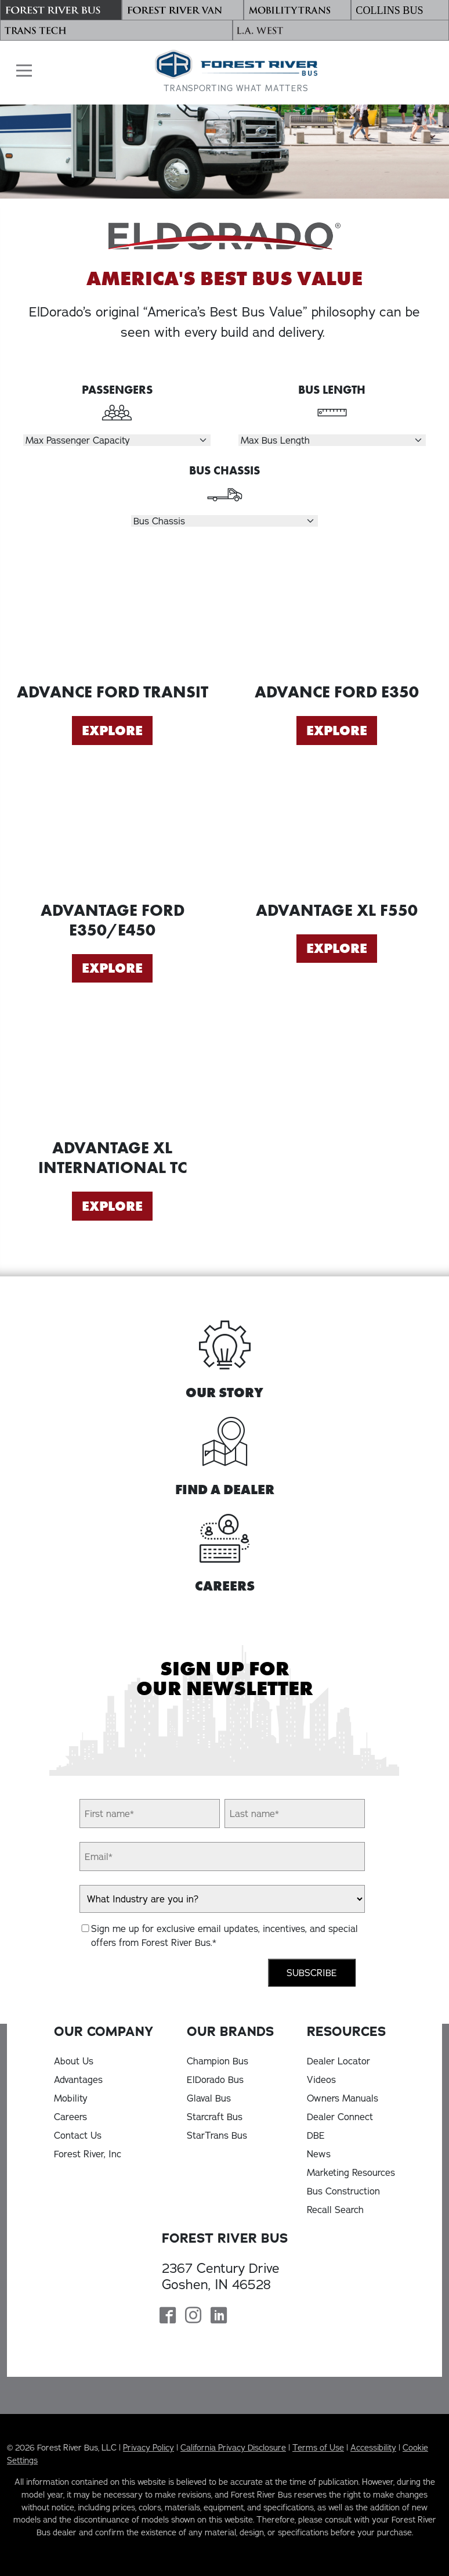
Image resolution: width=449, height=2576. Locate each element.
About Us (73, 2061)
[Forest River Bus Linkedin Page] (218, 2316)
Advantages (78, 2079)
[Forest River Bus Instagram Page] (193, 2316)
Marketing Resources (351, 2172)
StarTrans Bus (217, 2135)
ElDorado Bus (215, 2079)
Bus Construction (343, 2191)
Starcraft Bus (214, 2116)
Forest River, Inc (87, 2154)
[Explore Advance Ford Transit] (112, 614)
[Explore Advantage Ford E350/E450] (112, 832)
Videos (321, 2079)
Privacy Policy (148, 2447)
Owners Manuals (342, 2098)
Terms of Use (318, 2447)
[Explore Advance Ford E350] (336, 614)
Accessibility (373, 2447)
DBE (316, 2135)
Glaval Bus (209, 2098)
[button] (20, 70)
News (319, 2154)
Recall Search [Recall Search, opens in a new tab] (335, 2209)
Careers (70, 2116)
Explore (112, 730)
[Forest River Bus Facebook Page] (167, 2316)
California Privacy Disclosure (233, 2447)
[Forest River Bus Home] (236, 72)
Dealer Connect (340, 2116)
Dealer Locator (338, 2061)
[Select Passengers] (117, 440)
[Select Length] (332, 440)
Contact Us (78, 2135)
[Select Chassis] (224, 521)
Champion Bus (217, 2061)
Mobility (71, 2098)
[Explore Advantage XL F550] (336, 832)
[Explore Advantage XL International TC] (112, 1069)
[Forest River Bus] (61, 10)
